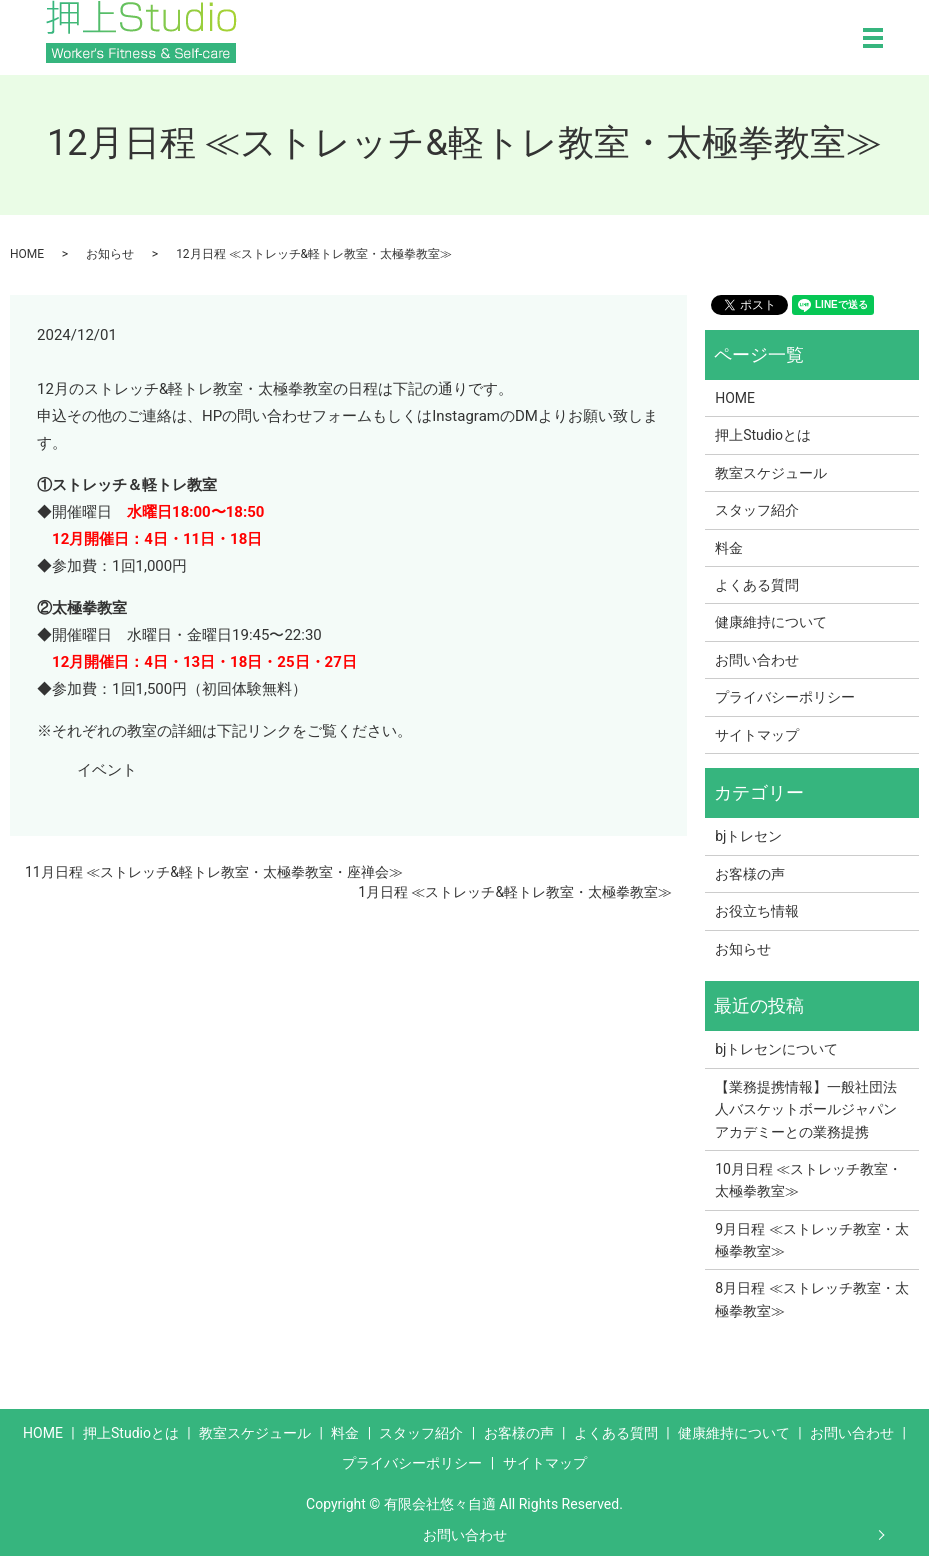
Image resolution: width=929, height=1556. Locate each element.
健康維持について (771, 622)
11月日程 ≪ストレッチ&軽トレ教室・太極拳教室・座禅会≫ (214, 872)
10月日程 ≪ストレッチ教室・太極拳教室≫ (808, 1180)
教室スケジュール (771, 473)
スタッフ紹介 (757, 510)
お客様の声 (750, 874)
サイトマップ (757, 735)
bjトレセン (748, 836)
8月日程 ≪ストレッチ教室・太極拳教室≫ (811, 1299)
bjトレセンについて (776, 1049)
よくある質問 (757, 585)
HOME (27, 254)
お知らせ (110, 254)
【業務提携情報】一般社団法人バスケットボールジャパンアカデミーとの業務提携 (806, 1109)
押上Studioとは (763, 435)
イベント (107, 770)
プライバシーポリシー (785, 697)
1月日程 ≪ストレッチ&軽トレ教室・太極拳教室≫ (515, 892)
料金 (729, 548)
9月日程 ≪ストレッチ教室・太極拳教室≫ (811, 1240)
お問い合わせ (465, 1535)
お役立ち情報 (757, 911)
